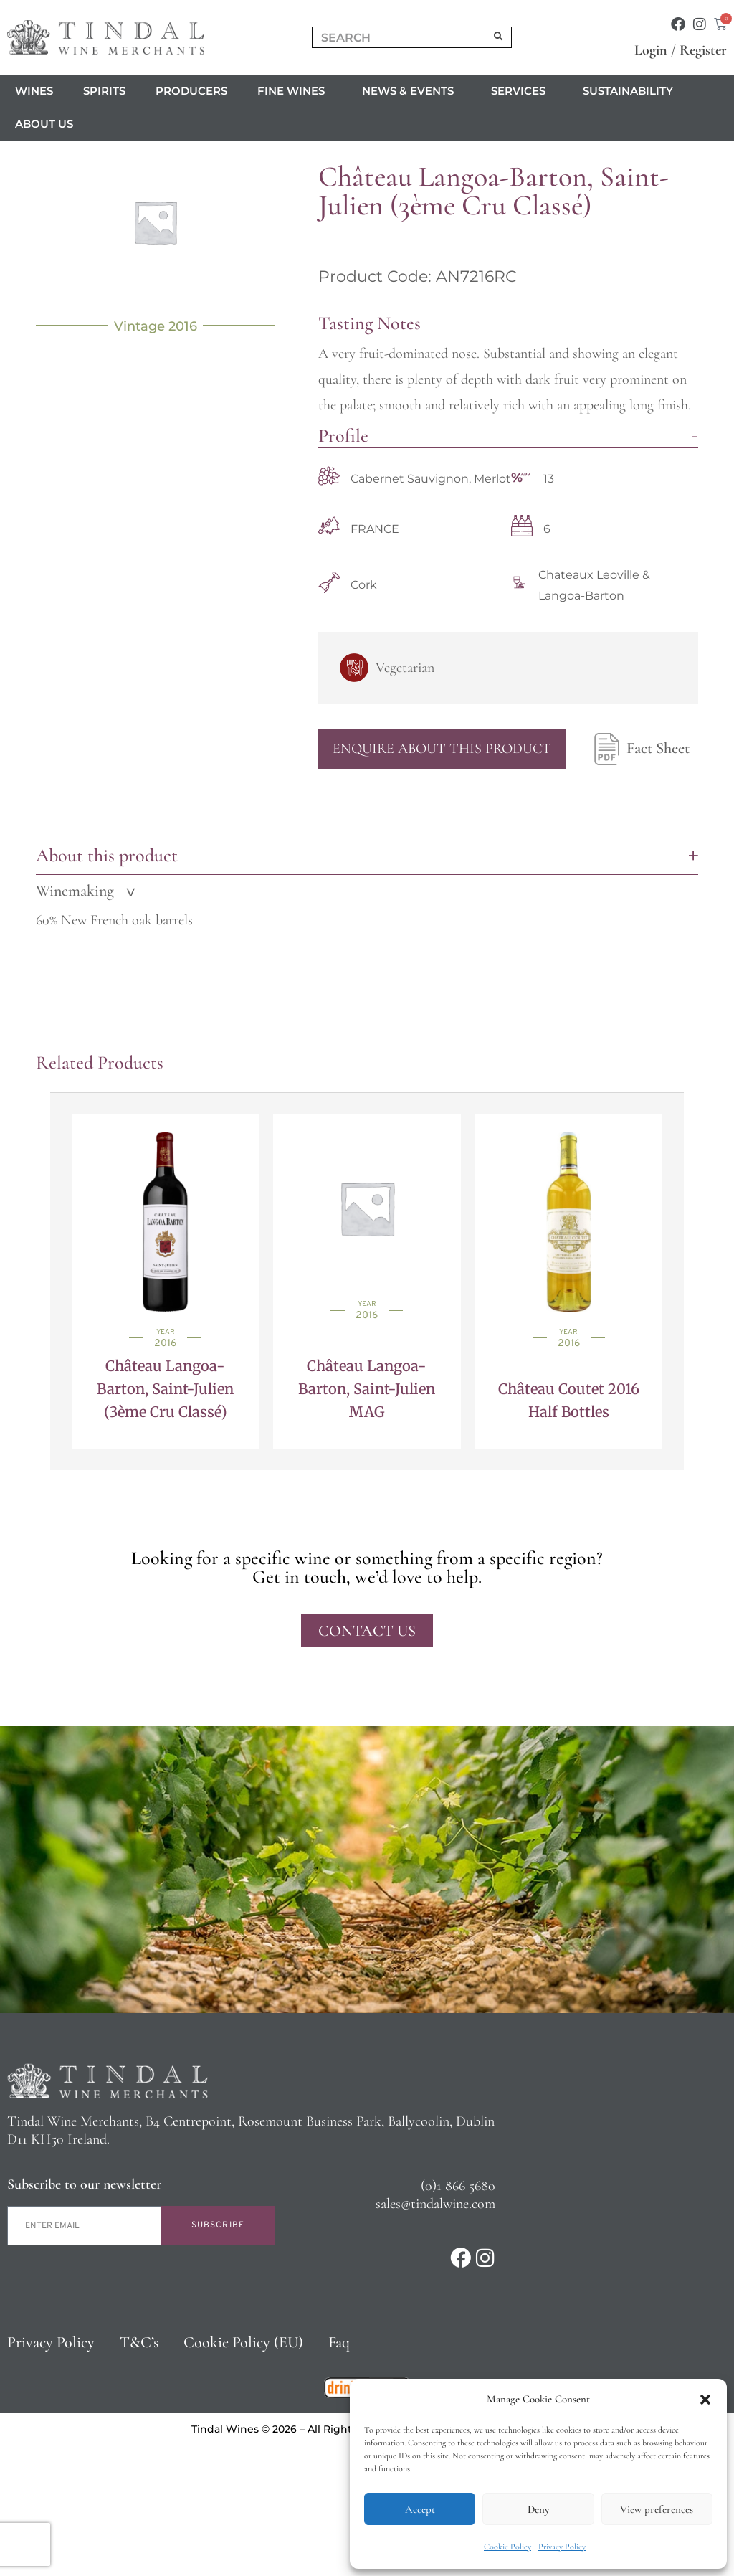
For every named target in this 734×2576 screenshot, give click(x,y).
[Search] (499, 37)
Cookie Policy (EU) (243, 2342)
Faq (339, 2342)
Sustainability (628, 91)
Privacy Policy (562, 2547)
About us (47, 124)
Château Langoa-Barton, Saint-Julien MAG (366, 1389)
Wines (34, 91)
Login (650, 50)
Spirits (104, 91)
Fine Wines (294, 91)
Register (703, 50)
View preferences (656, 2509)
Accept (420, 2509)
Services (522, 91)
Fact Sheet (638, 749)
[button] (705, 2399)
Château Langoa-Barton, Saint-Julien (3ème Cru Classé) (165, 1389)
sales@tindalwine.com (435, 2203)
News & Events (411, 91)
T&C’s (139, 2342)
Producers (191, 91)
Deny (538, 2509)
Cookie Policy (507, 2547)
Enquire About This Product (442, 748)
